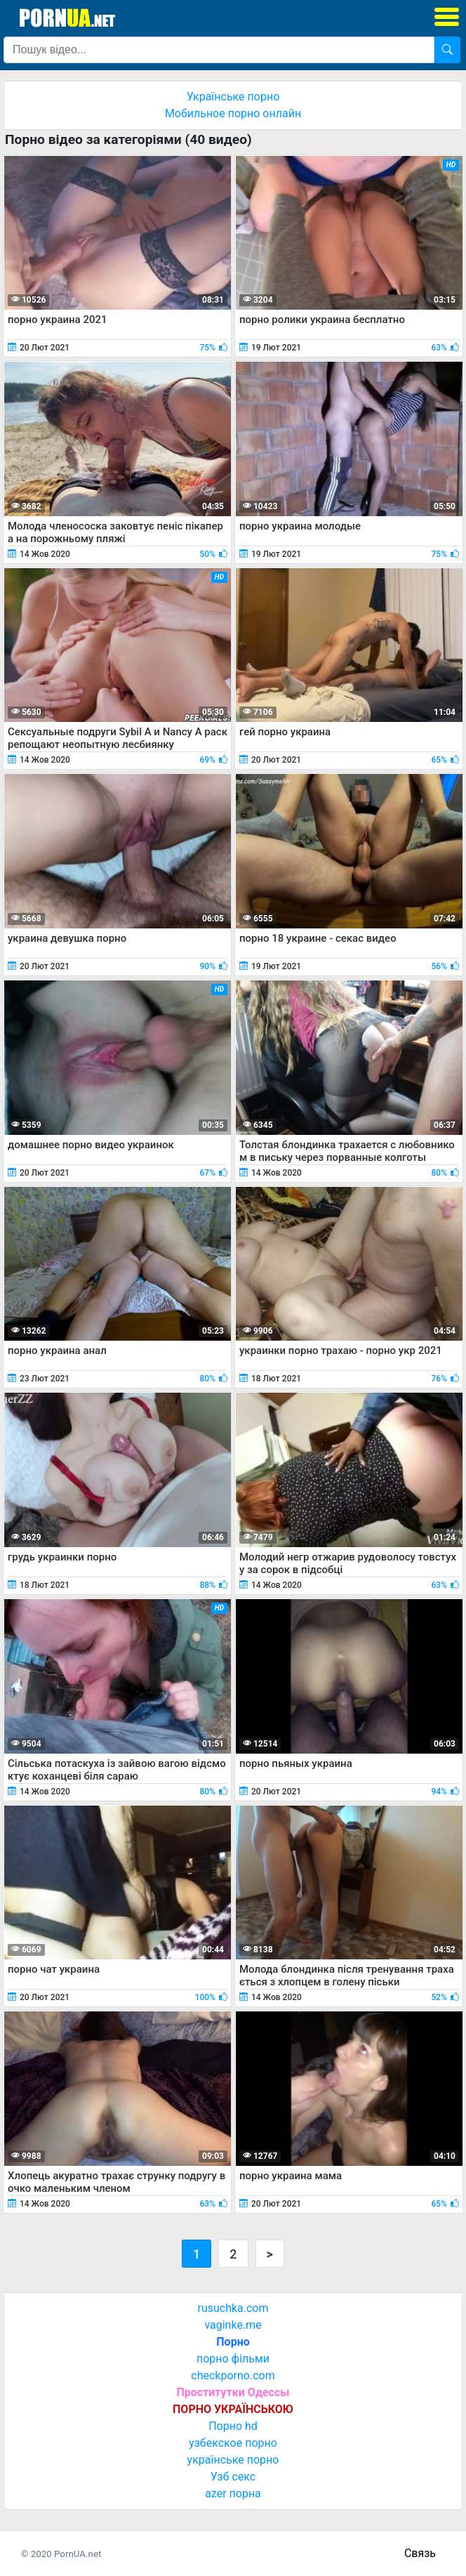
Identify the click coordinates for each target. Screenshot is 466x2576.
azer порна (233, 2493)
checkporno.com (232, 2375)
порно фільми (233, 2358)
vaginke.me (232, 2325)
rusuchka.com (232, 2308)
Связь (420, 2553)
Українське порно (233, 96)
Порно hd (233, 2426)
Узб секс (233, 2476)
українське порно (233, 2459)
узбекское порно (233, 2443)
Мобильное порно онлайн (233, 113)
